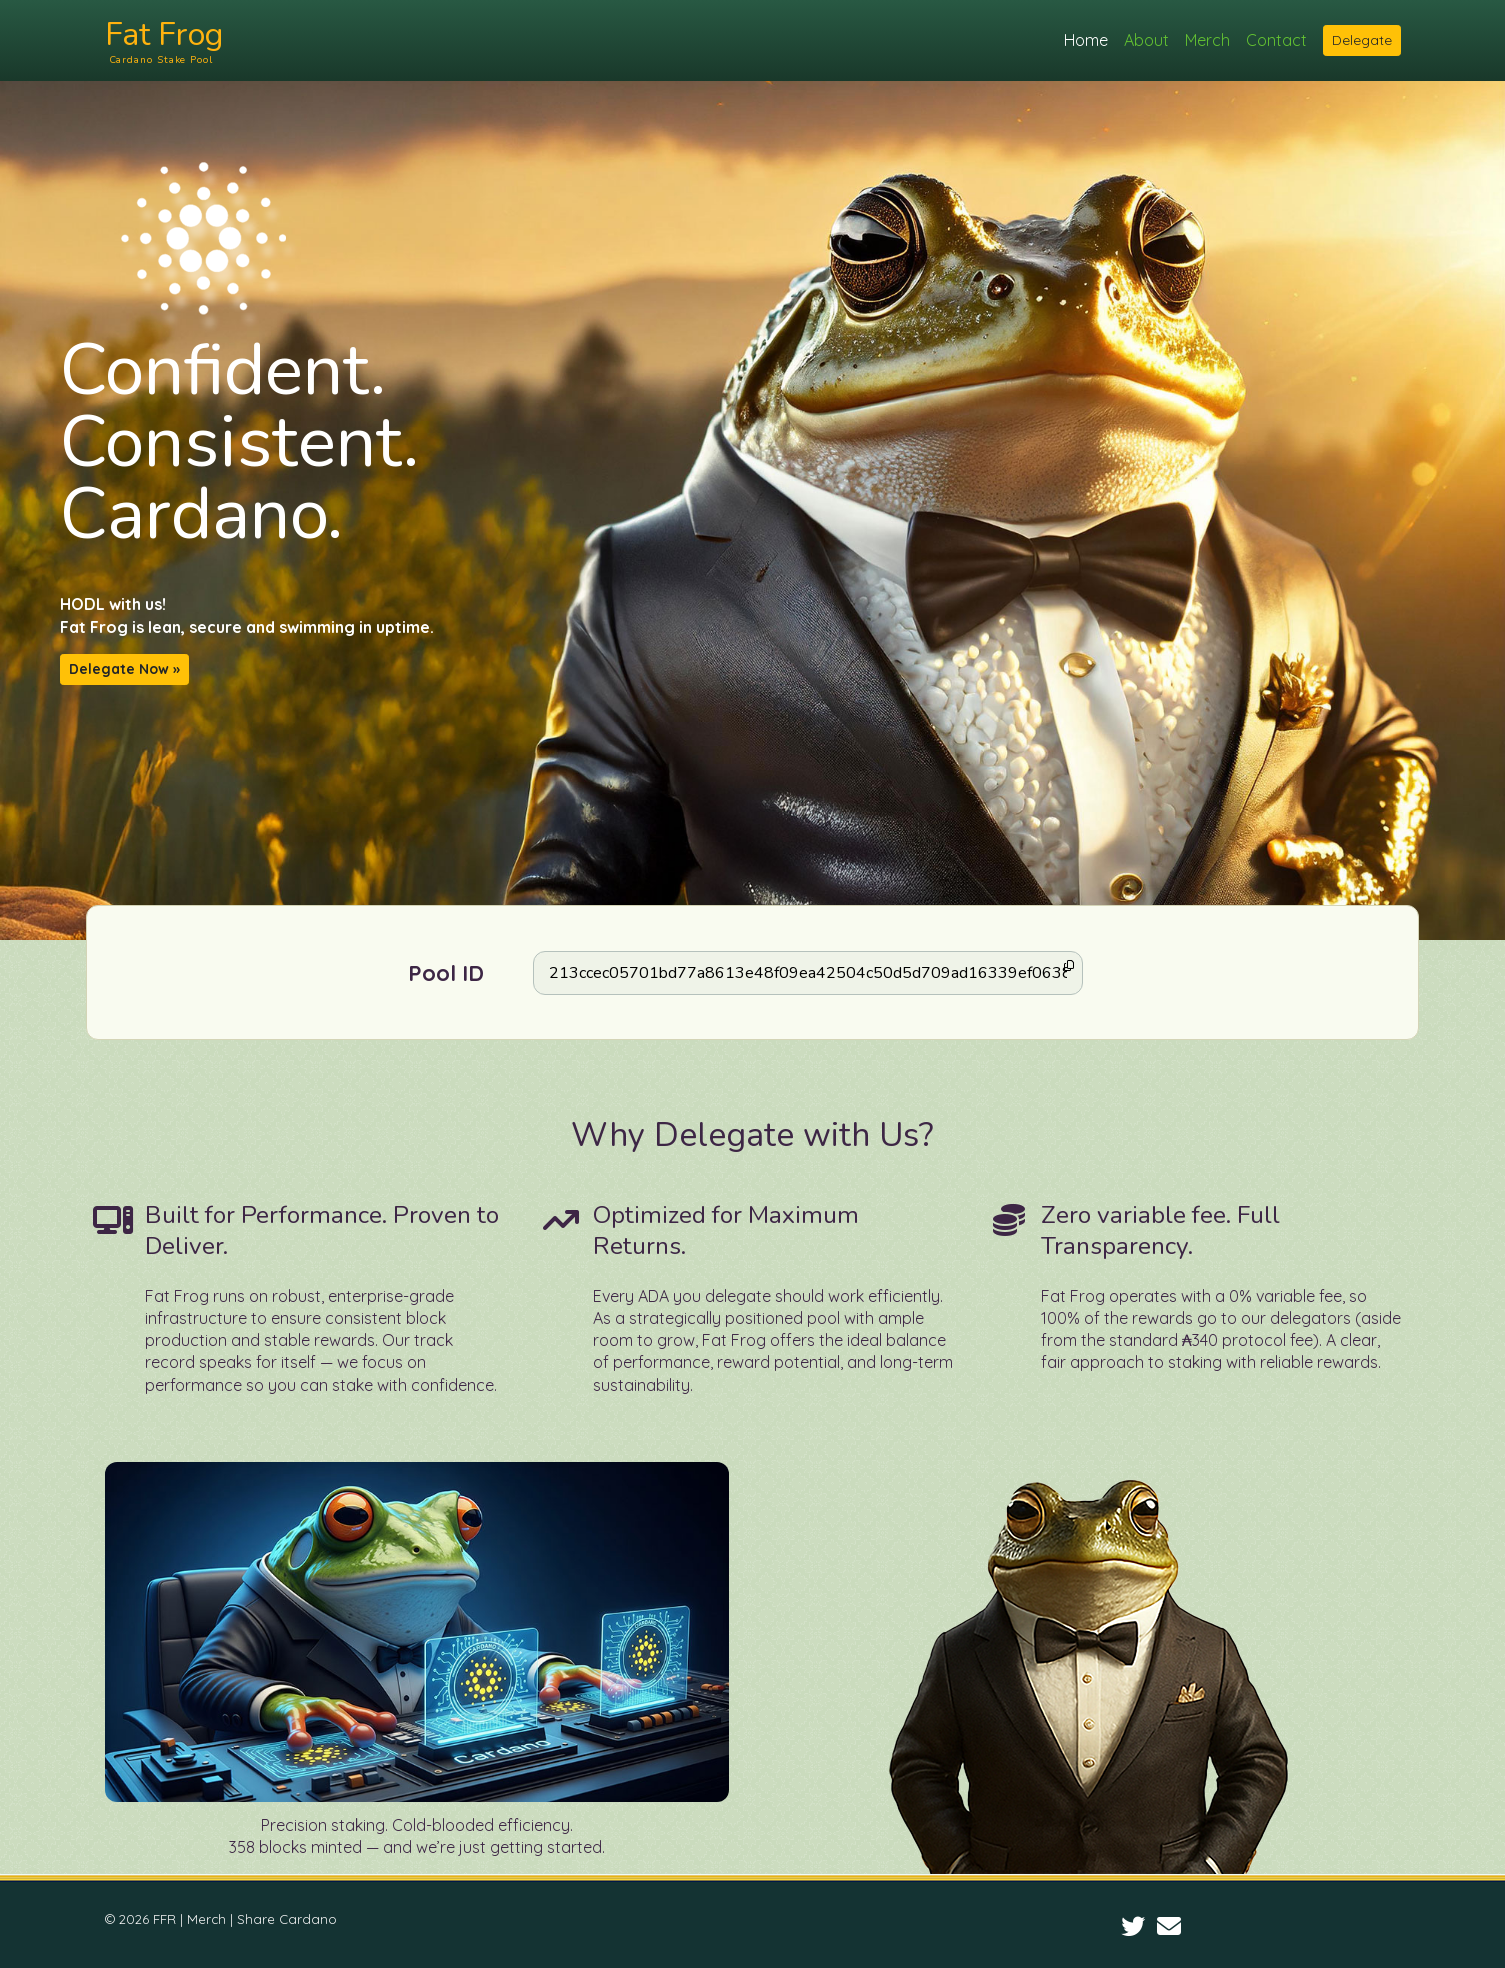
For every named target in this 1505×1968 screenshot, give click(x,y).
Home (1086, 40)
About (1146, 40)
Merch (1207, 40)
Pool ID (446, 973)
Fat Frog (241, 40)
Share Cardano (287, 1919)
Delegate (1362, 40)
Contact (1280, 40)
